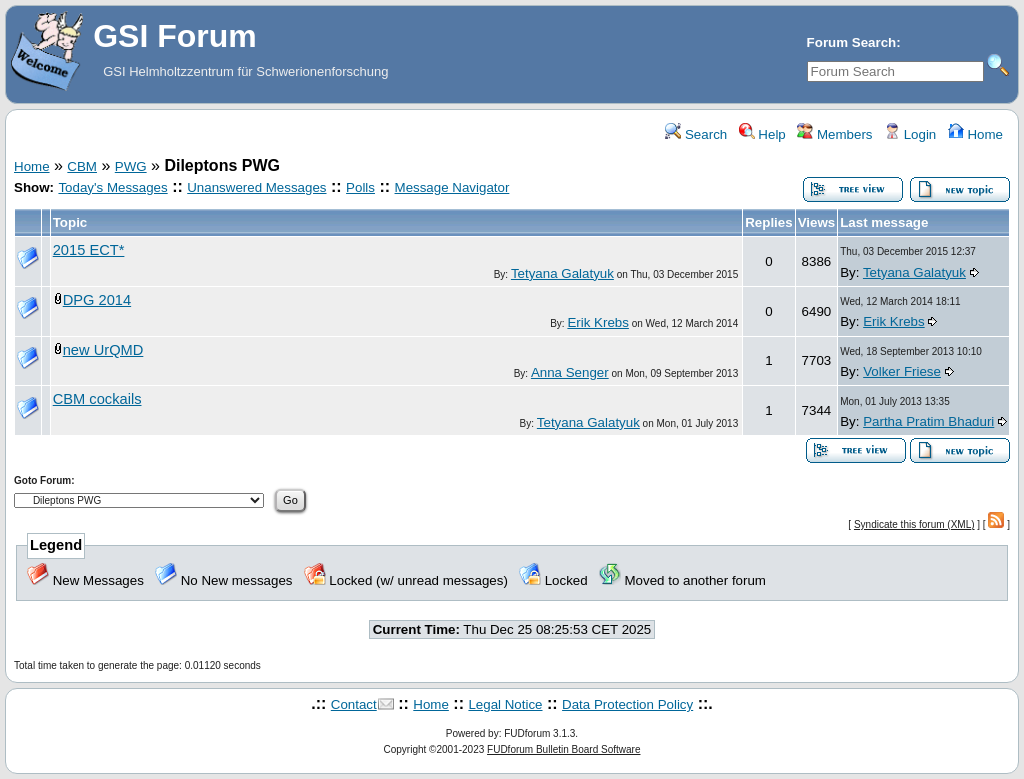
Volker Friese (902, 371)
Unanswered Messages (256, 187)
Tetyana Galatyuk (562, 273)
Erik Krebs (597, 322)
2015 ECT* (89, 250)
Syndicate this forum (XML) (914, 524)
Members (834, 134)
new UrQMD (103, 350)
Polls (360, 187)
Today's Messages (112, 187)
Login (910, 134)
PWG (131, 166)
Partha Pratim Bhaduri (928, 421)
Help (762, 134)
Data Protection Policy (627, 704)
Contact (354, 704)
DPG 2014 (97, 300)
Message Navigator (452, 187)
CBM (82, 166)
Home (975, 134)
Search (696, 134)
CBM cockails (97, 399)
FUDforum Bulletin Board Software (563, 749)
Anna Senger (570, 372)
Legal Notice (505, 704)
